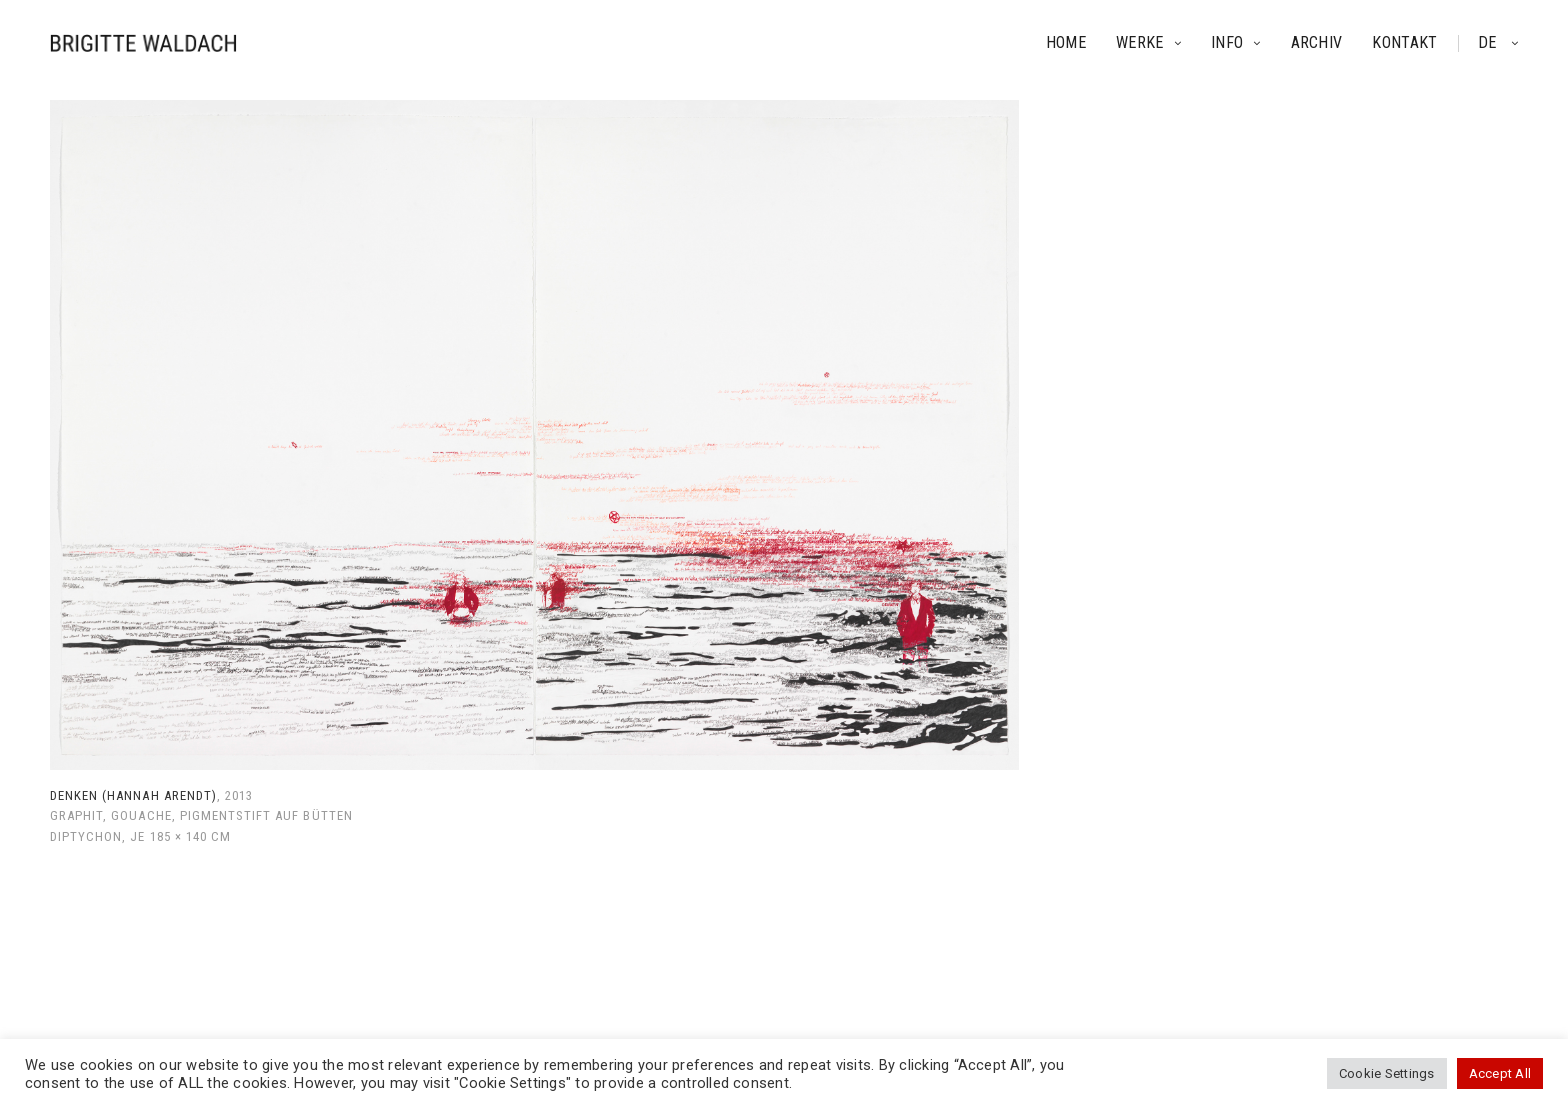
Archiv (1317, 42)
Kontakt (1404, 42)
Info (1227, 42)
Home (1066, 42)
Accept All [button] (1500, 1073)
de (1489, 42)
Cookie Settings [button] (1387, 1073)
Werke (1140, 42)
